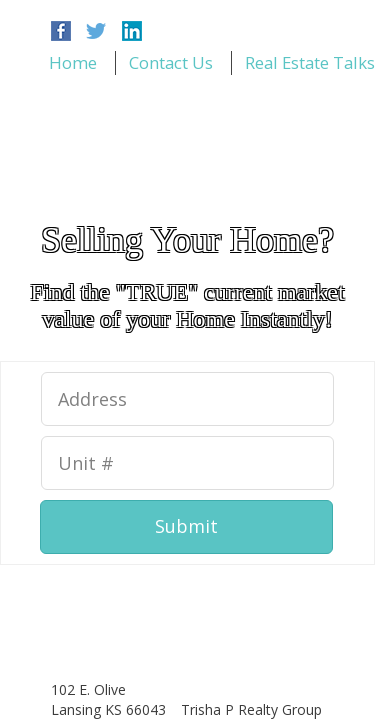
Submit (186, 526)
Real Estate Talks (310, 62)
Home (73, 62)
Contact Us (171, 62)
